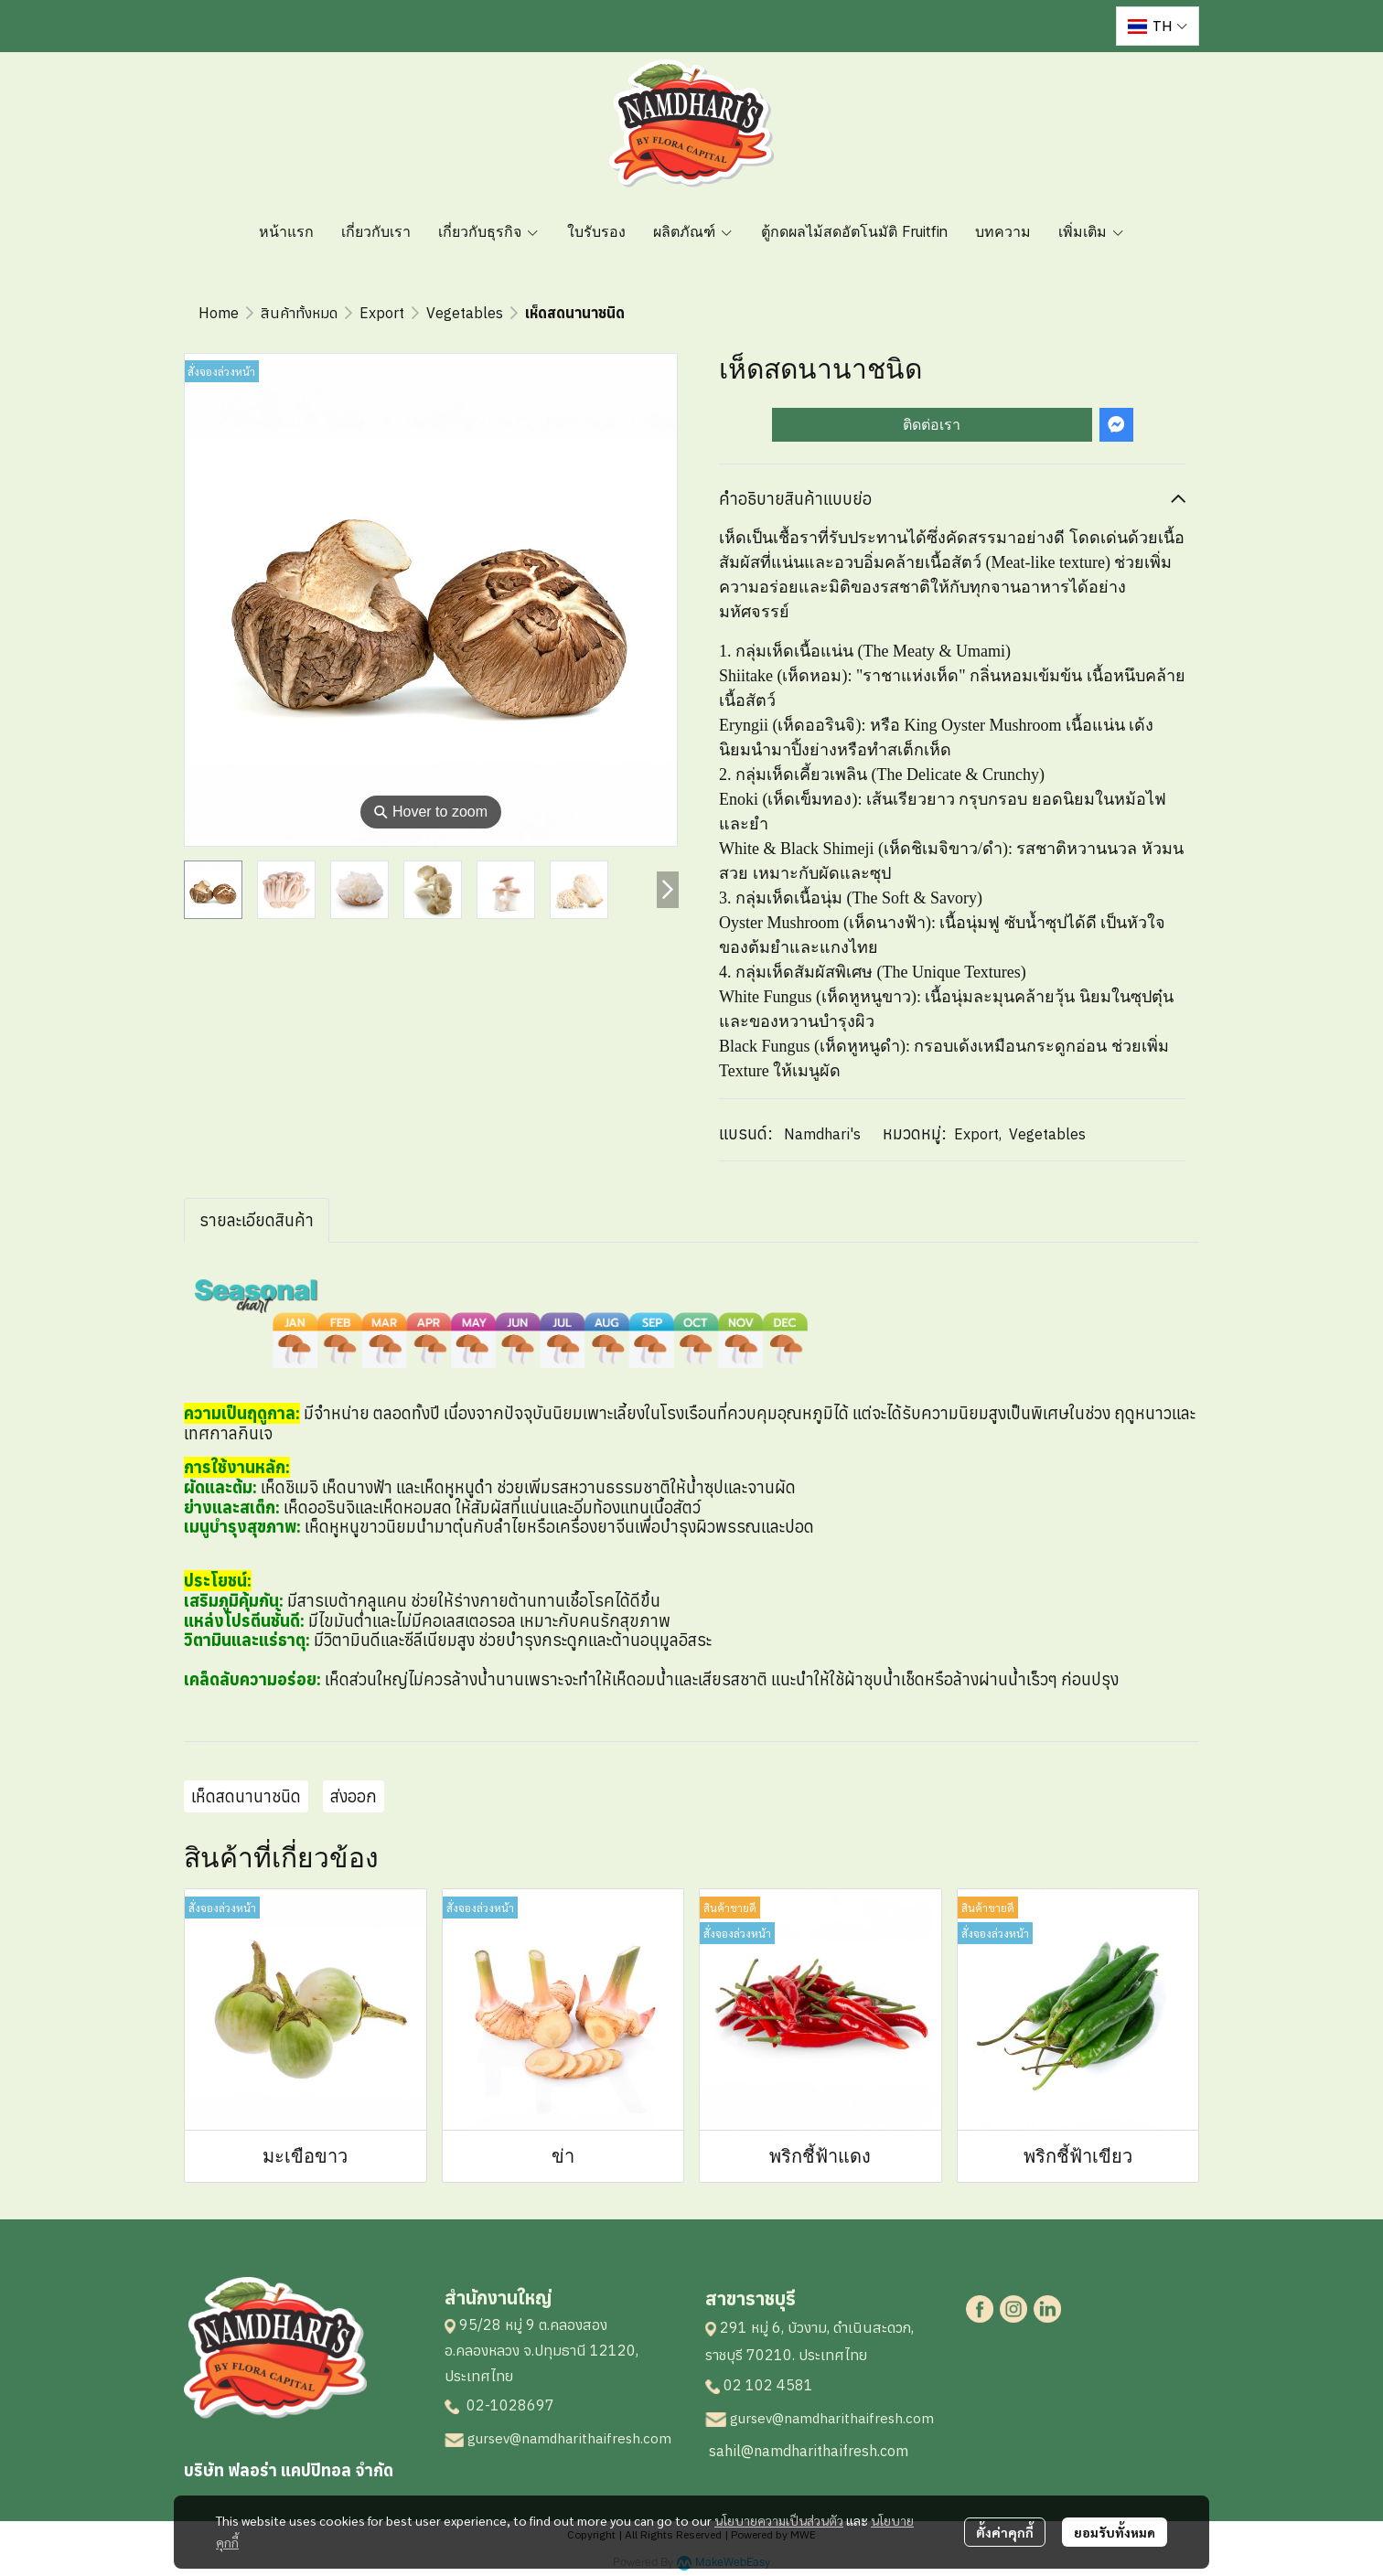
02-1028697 (508, 2405)
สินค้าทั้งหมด (299, 313)
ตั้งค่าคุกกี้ (1005, 2532)
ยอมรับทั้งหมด (1114, 2532)
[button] (1157, 26)
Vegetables (464, 313)
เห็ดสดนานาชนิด (246, 1796)
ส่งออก (353, 1796)
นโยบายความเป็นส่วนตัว (778, 2520)
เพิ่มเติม (1091, 231)
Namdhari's (822, 1134)
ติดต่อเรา (931, 425)
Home (218, 313)
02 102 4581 (768, 2385)
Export (381, 313)
